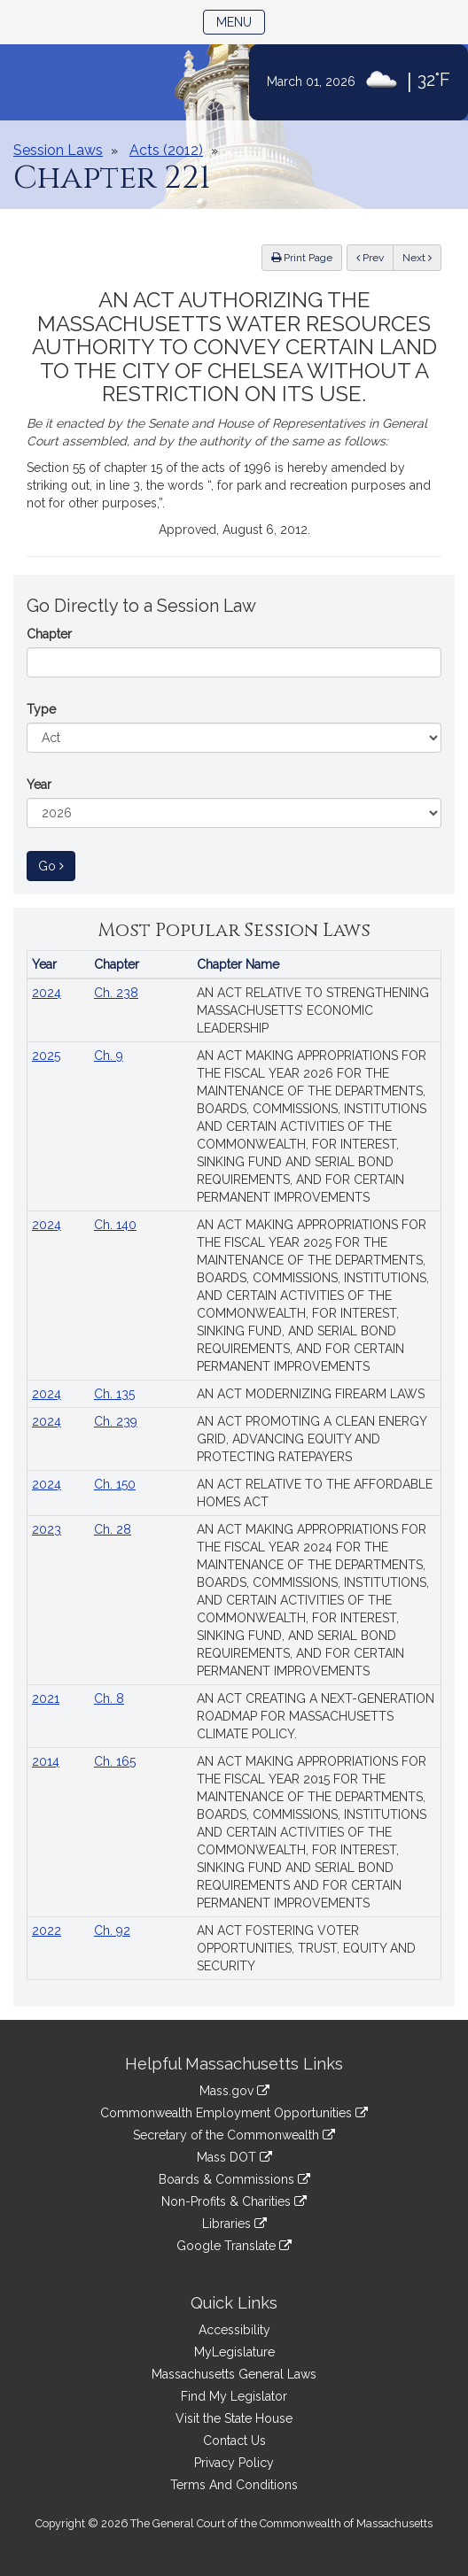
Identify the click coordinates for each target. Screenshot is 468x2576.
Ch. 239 (115, 1421)
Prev (375, 256)
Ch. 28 (112, 1529)
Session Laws (58, 150)
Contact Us (234, 2440)
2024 (46, 993)
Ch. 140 (115, 1225)
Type (41, 709)
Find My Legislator (234, 2396)
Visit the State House (234, 2418)
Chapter (49, 634)
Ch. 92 (112, 1930)
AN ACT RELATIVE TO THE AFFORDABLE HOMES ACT (315, 1493)
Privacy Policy (234, 2463)
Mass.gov (234, 2091)
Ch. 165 (115, 1761)
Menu (240, 20)
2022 (46, 1930)
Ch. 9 (108, 1055)
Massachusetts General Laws (234, 2374)
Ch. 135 (114, 1394)
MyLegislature (234, 2352)
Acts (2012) (166, 150)
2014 (45, 1761)
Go (56, 864)
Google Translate (234, 2246)
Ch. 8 (109, 1698)
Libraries (234, 2223)
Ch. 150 (115, 1484)
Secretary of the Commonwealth (234, 2135)
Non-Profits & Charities (234, 2201)
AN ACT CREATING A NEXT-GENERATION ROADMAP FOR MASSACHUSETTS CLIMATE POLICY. (315, 1716)
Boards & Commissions (234, 2179)
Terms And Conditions (234, 2485)
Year (39, 784)
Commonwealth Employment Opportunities (234, 2113)
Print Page (301, 257)
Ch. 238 (116, 993)
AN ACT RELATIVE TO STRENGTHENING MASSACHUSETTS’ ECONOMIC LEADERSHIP (313, 1010)
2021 (45, 1698)
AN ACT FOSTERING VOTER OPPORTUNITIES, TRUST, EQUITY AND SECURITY (306, 1948)
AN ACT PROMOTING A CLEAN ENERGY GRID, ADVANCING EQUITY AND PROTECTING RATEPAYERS (312, 1439)
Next (417, 257)
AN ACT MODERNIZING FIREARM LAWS (311, 1394)
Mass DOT (234, 2157)
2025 (46, 1055)
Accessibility (234, 2330)
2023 (46, 1529)
